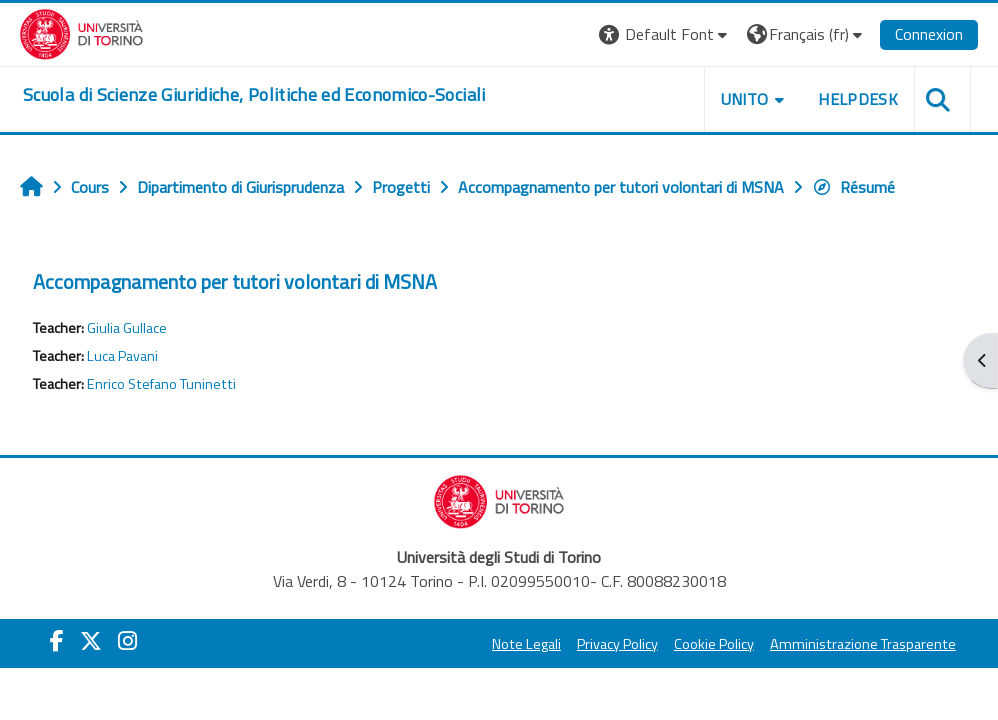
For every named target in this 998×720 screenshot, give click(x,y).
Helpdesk (858, 99)
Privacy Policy (617, 644)
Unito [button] (745, 99)
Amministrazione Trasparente (863, 644)
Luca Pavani (122, 356)
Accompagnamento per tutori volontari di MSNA (235, 281)
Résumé (853, 187)
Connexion (929, 34)
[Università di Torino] (81, 32)
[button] (665, 34)
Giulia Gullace (127, 328)
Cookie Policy (714, 644)
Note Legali (526, 644)
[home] (254, 95)
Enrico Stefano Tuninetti (161, 384)
